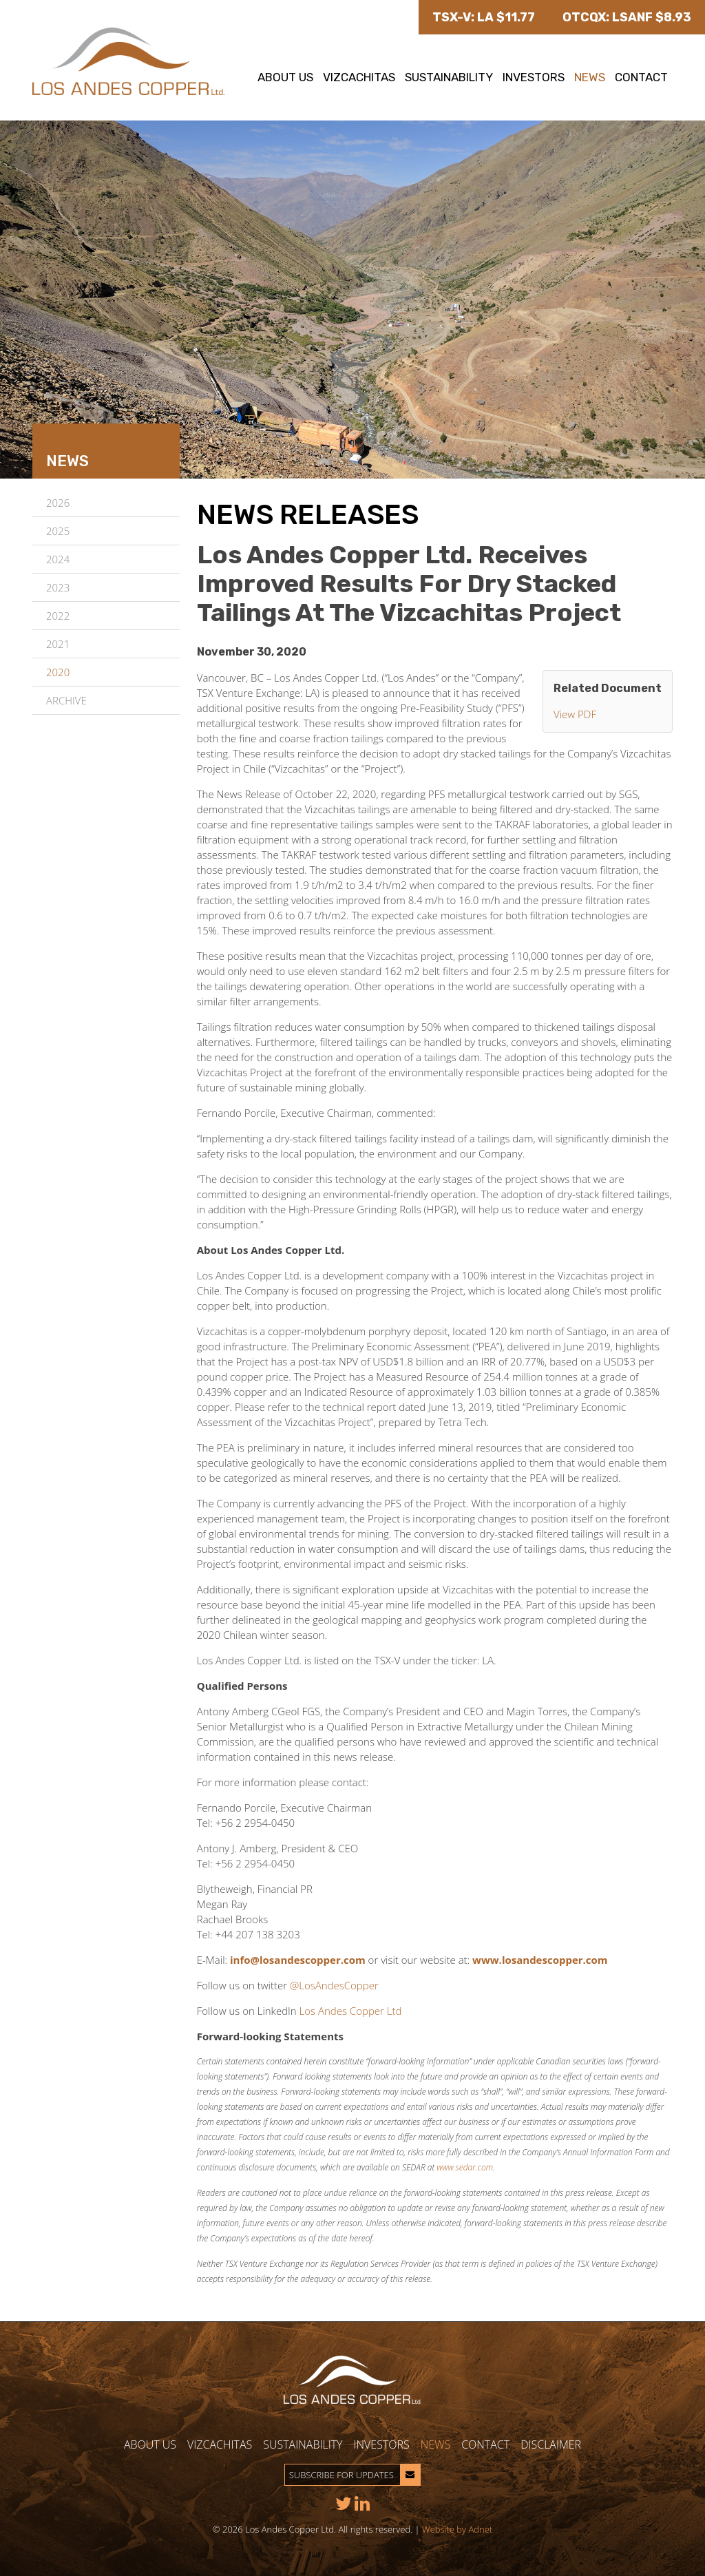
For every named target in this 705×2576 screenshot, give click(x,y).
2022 (58, 615)
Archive (66, 700)
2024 (58, 559)
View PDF (575, 714)
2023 (58, 587)
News (589, 77)
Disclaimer (550, 2444)
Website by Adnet (457, 2529)
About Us (285, 77)
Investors (534, 77)
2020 (58, 672)
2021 (58, 644)
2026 (58, 503)
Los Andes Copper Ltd (350, 2011)
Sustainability (449, 77)
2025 (58, 531)
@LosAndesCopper (334, 1985)
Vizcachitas (359, 77)
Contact (641, 77)
